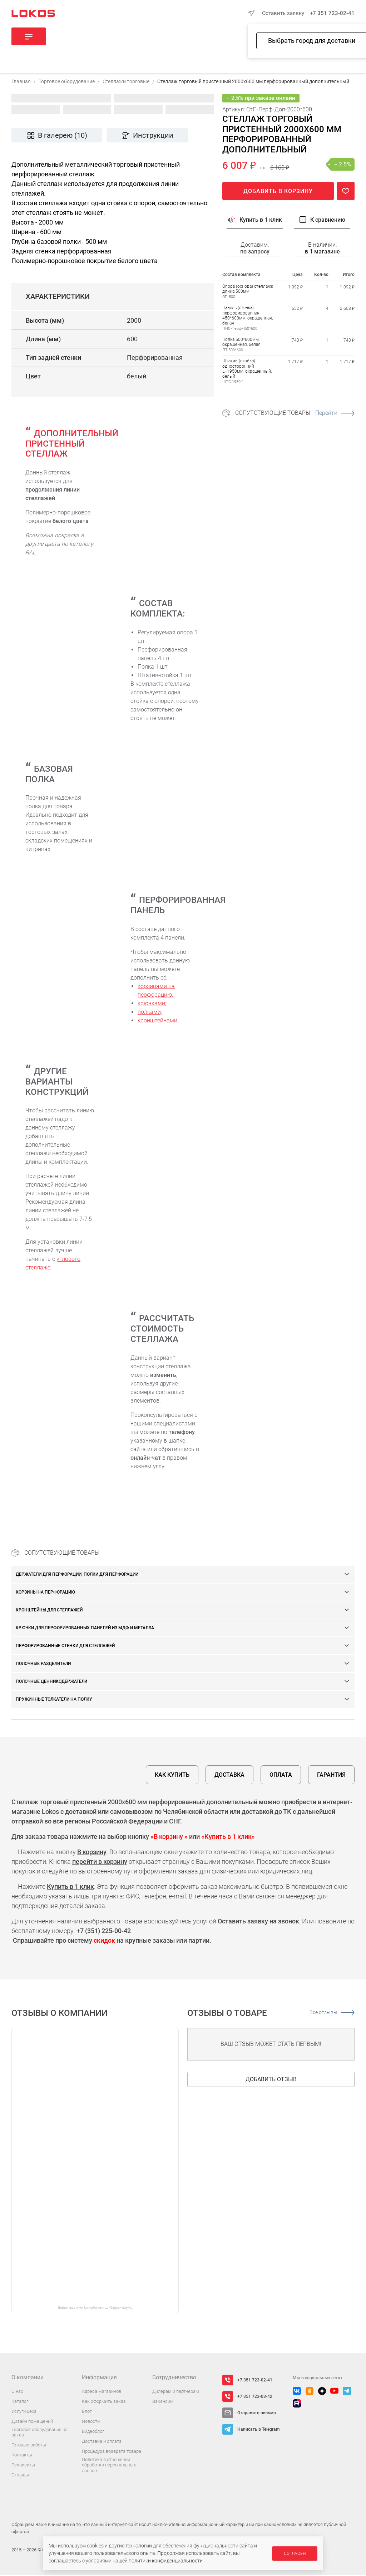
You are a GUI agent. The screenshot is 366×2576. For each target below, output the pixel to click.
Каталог (19, 2402)
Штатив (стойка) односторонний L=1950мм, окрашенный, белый (247, 369)
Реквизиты (23, 2466)
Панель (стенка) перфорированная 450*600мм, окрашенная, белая (247, 316)
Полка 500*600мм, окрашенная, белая (241, 343)
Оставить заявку (283, 13)
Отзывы (20, 2476)
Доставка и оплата (102, 2442)
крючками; (152, 1004)
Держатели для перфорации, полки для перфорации (77, 1575)
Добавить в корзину (278, 192)
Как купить (172, 1775)
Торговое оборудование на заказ (39, 2433)
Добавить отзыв (271, 2080)
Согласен (295, 2553)
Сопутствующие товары (295, 414)
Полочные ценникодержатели (51, 1682)
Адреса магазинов (101, 2392)
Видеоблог (93, 2432)
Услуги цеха (23, 2412)
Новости (91, 2422)
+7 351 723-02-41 (332, 13)
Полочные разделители (43, 1664)
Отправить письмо (256, 2413)
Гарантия (331, 1775)
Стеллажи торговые (126, 82)
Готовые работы (28, 2446)
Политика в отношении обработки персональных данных (109, 2466)
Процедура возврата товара (111, 2452)
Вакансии (162, 2402)
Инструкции (147, 136)
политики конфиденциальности (166, 2561)
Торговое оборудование (67, 82)
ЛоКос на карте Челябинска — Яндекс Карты (95, 2309)
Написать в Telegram (258, 2430)
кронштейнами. (158, 1021)
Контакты (21, 2456)
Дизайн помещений (32, 2422)
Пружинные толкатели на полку (54, 1700)
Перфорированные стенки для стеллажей (65, 1646)
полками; (150, 1013)
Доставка (229, 1775)
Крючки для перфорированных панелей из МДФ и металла (85, 1628)
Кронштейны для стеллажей (49, 1611)
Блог (87, 2412)
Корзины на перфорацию (45, 1593)
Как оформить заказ (104, 2402)
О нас (17, 2392)
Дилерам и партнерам (175, 2392)
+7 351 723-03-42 (254, 2397)
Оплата (280, 1775)
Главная (21, 82)
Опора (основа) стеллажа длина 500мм (247, 290)
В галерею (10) (56, 136)
